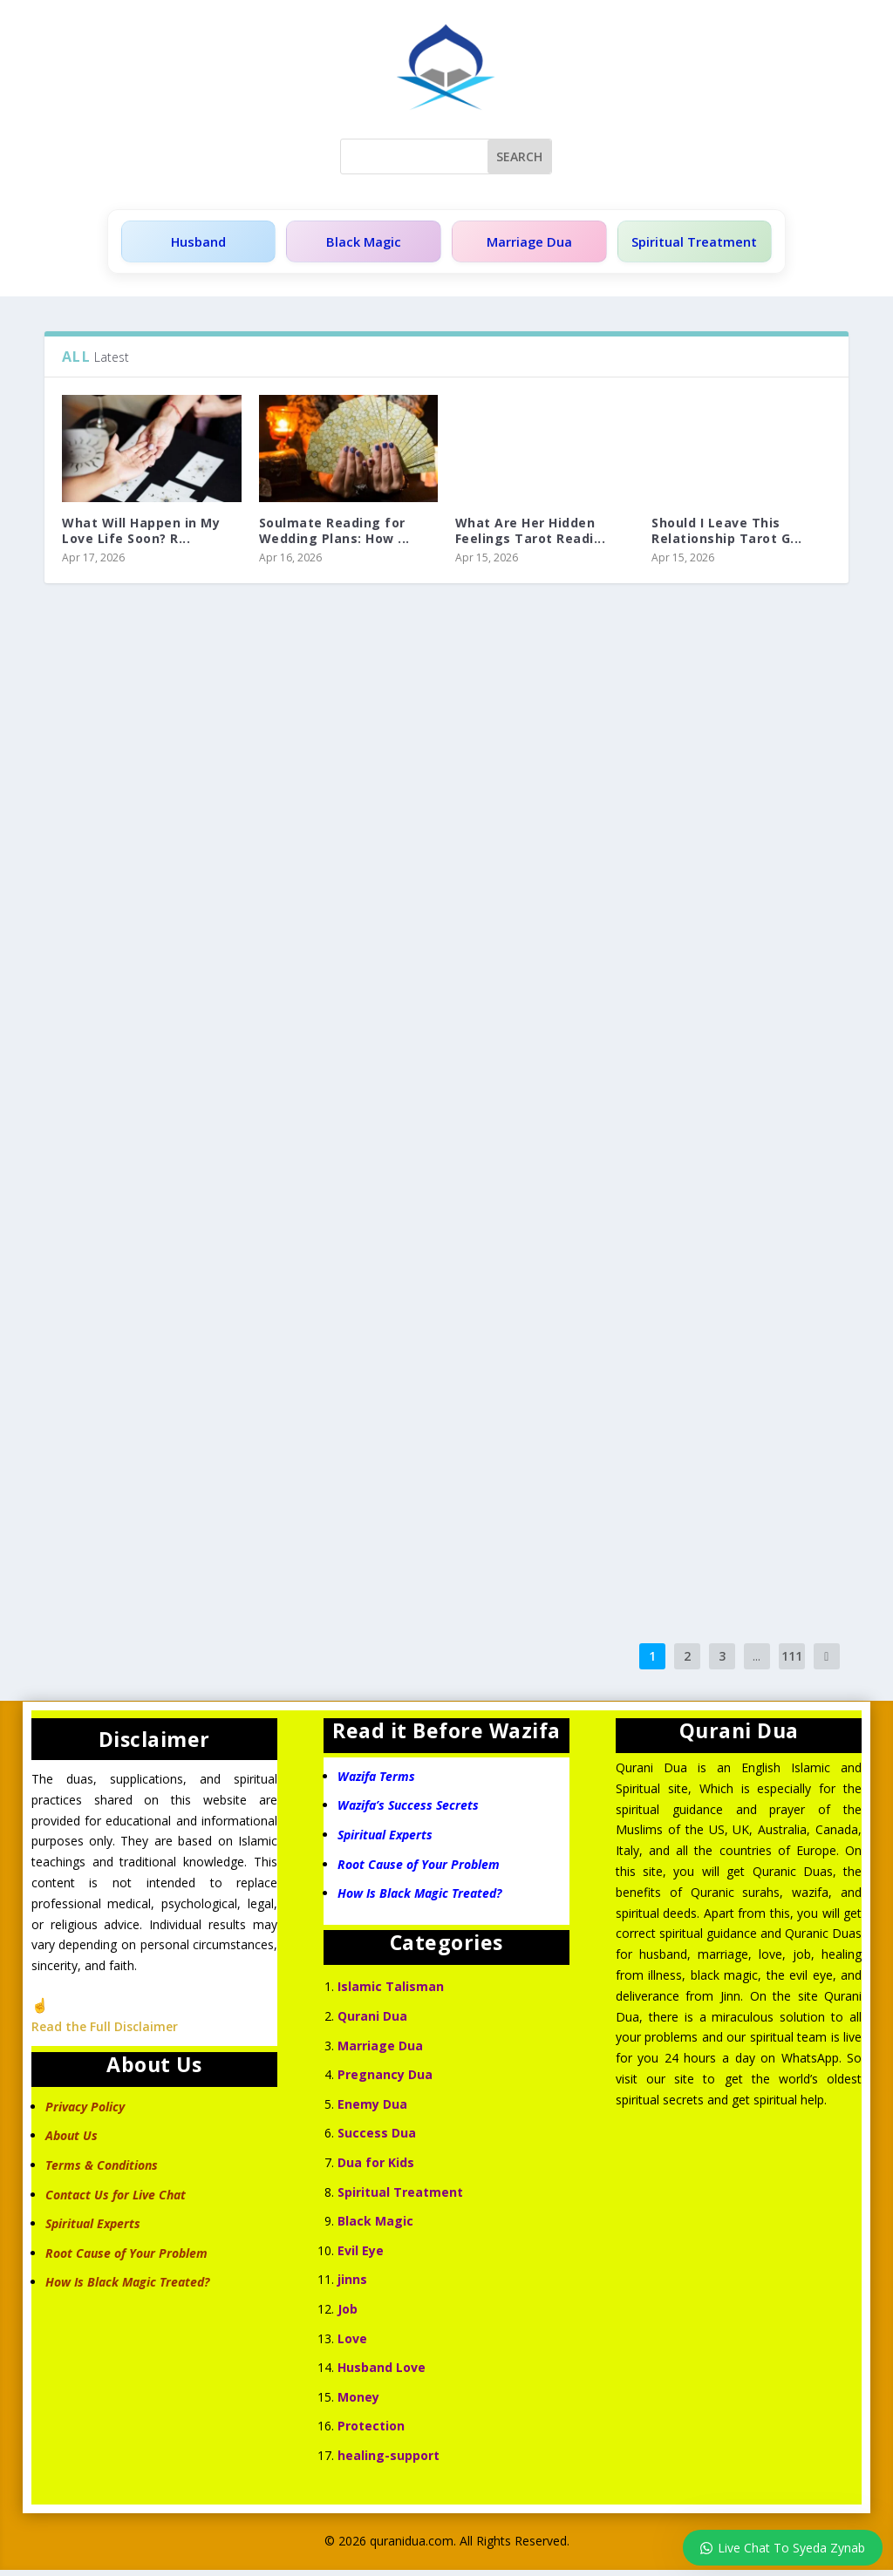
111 (791, 1662)
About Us (71, 2141)
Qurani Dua (372, 2022)
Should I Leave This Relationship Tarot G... (726, 536)
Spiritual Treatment (687, 245)
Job (347, 2315)
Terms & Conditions (101, 2171)
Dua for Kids (375, 2168)
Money (358, 2403)
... (756, 1662)
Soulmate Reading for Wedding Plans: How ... (334, 536)
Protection (371, 2431)
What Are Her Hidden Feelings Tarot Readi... (530, 536)
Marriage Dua (517, 245)
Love (352, 2344)
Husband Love (381, 2373)
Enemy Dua (372, 2110)
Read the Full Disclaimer (104, 2032)
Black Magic (357, 245)
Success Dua (376, 2139)
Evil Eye (360, 2256)
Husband (196, 245)
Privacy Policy (85, 2112)
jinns (352, 2285)
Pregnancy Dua (385, 2080)
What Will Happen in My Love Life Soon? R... (141, 536)
